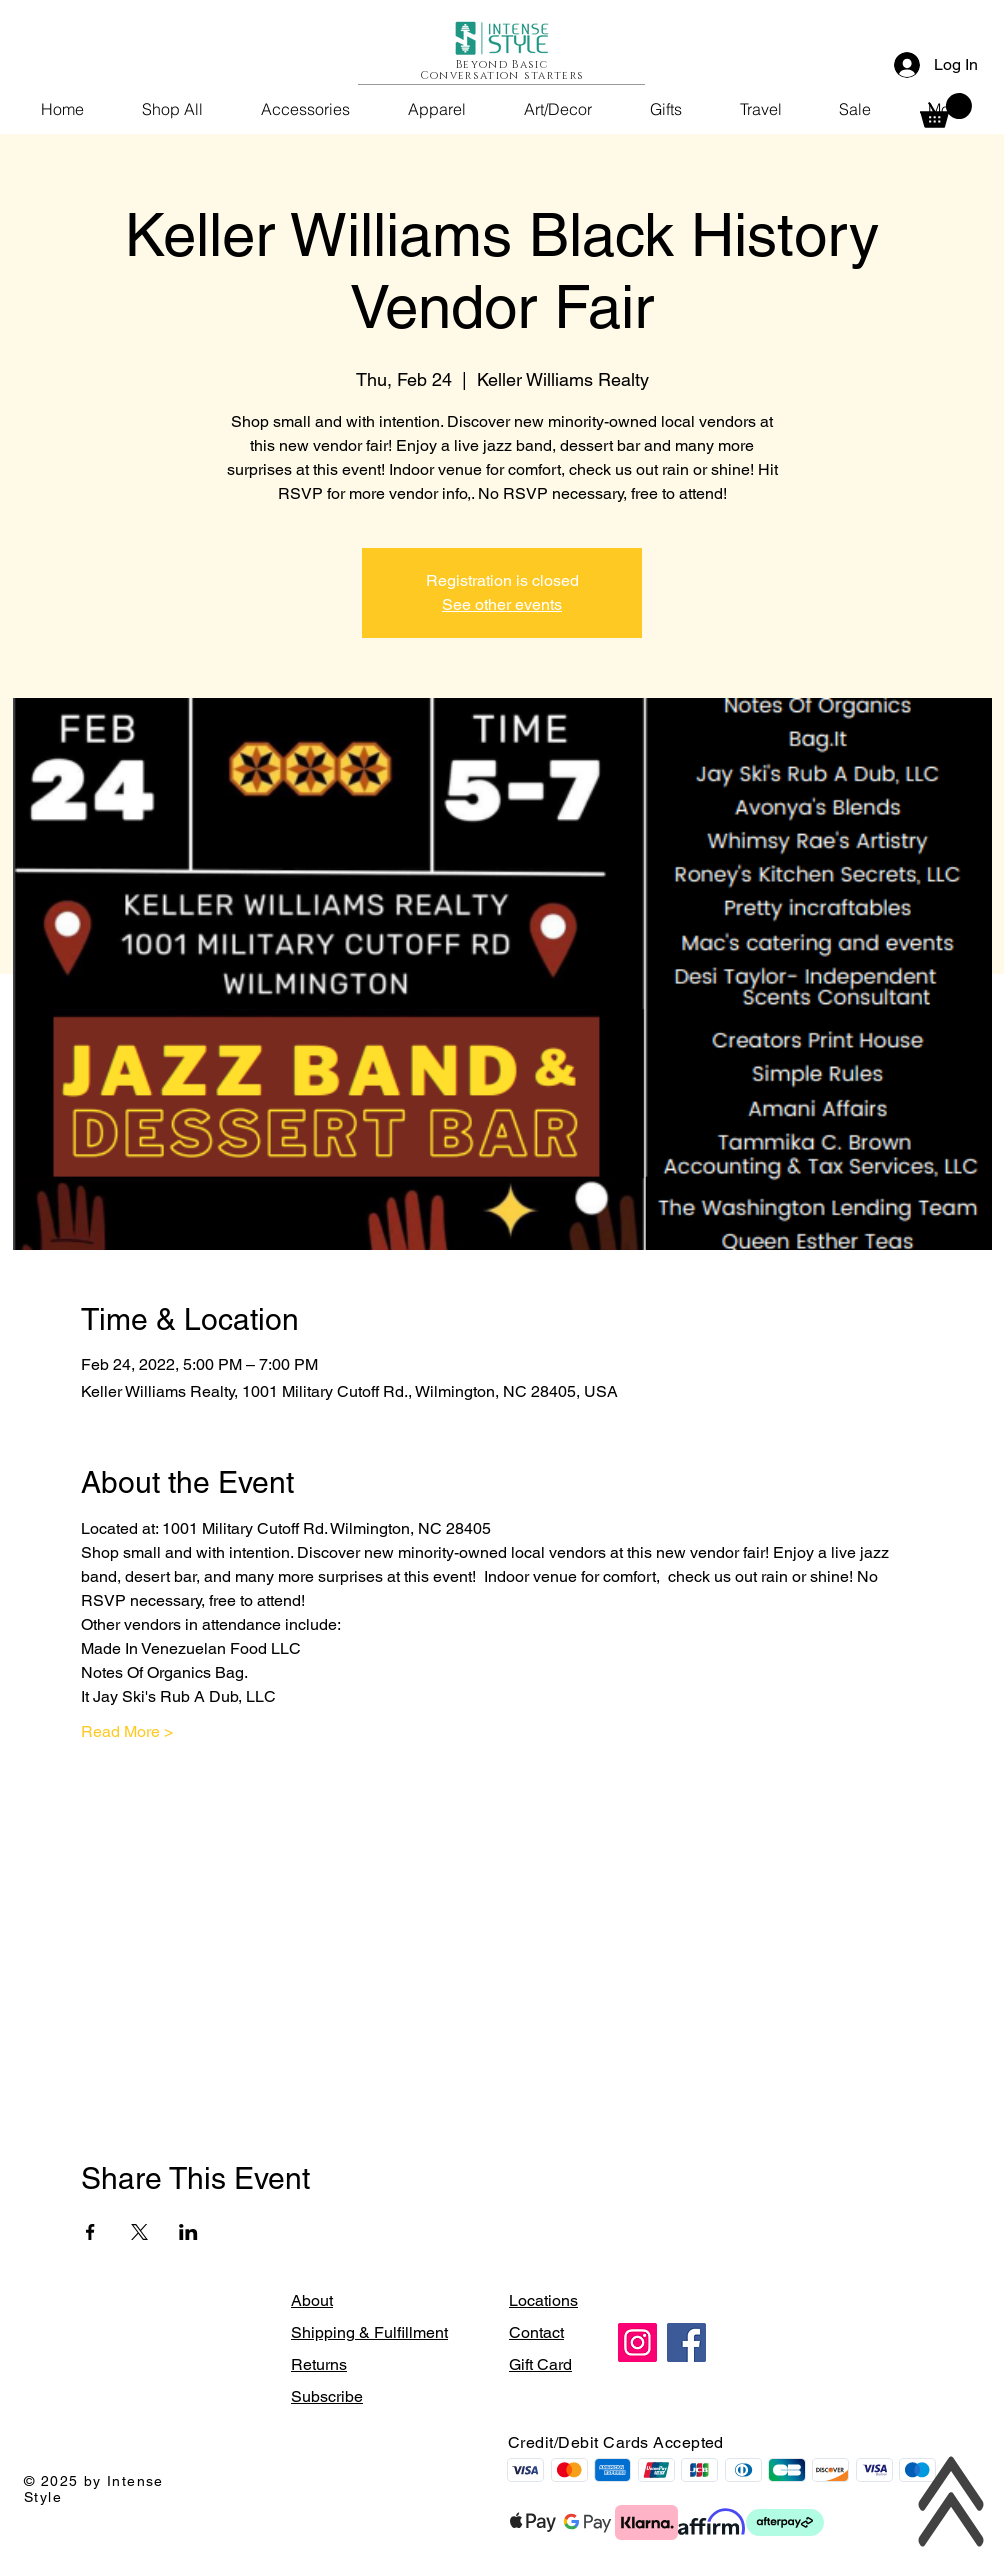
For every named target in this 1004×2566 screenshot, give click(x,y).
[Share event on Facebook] (90, 2232)
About (312, 2300)
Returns (319, 2364)
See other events (502, 604)
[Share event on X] (139, 2232)
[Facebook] (686, 2342)
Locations (543, 2300)
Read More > (127, 1731)
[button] (946, 110)
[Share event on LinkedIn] (188, 2232)
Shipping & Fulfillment (369, 2332)
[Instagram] (637, 2342)
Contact (536, 2332)
